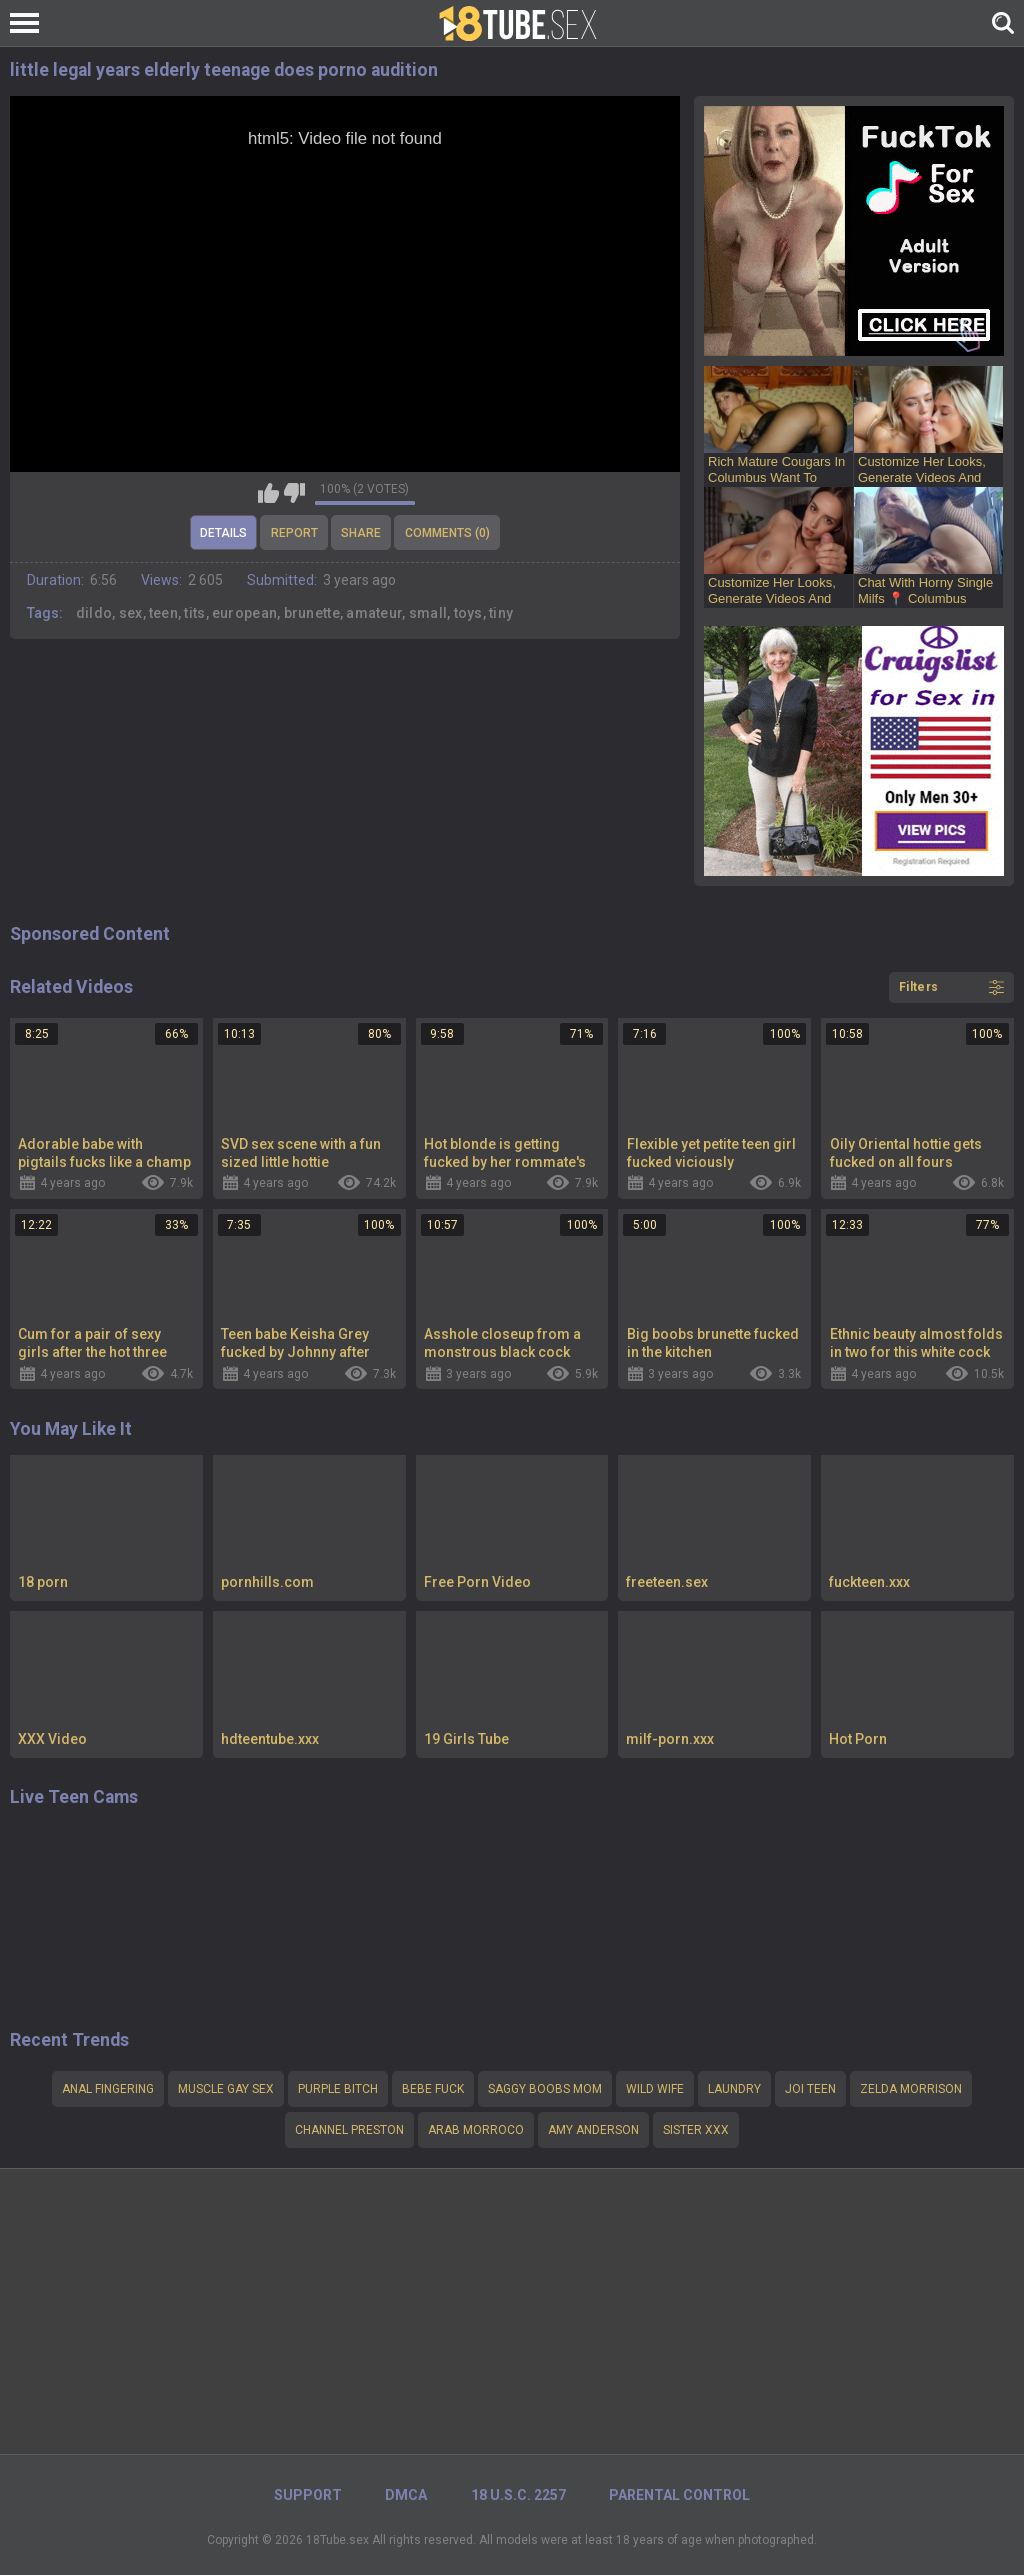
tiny (501, 613)
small (428, 613)
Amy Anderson (593, 2130)
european (244, 613)
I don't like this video (294, 493)
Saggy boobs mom (545, 2089)
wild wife (655, 2089)
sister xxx (696, 2130)
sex (131, 613)
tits (194, 613)
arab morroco (476, 2130)
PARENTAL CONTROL (679, 2495)
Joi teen (810, 2089)
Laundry (734, 2089)
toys (468, 613)
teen (163, 613)
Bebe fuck (433, 2089)
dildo (94, 613)
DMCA (406, 2495)
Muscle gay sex (226, 2089)
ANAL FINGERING (108, 2089)
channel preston (349, 2130)
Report (294, 533)
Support (308, 2495)
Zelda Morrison (911, 2089)
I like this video (268, 493)
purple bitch (338, 2089)
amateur (374, 613)
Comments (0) (447, 533)
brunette (312, 613)
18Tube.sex (337, 2540)
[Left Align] (29, 23)
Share (361, 533)
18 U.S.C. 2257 (518, 2495)
